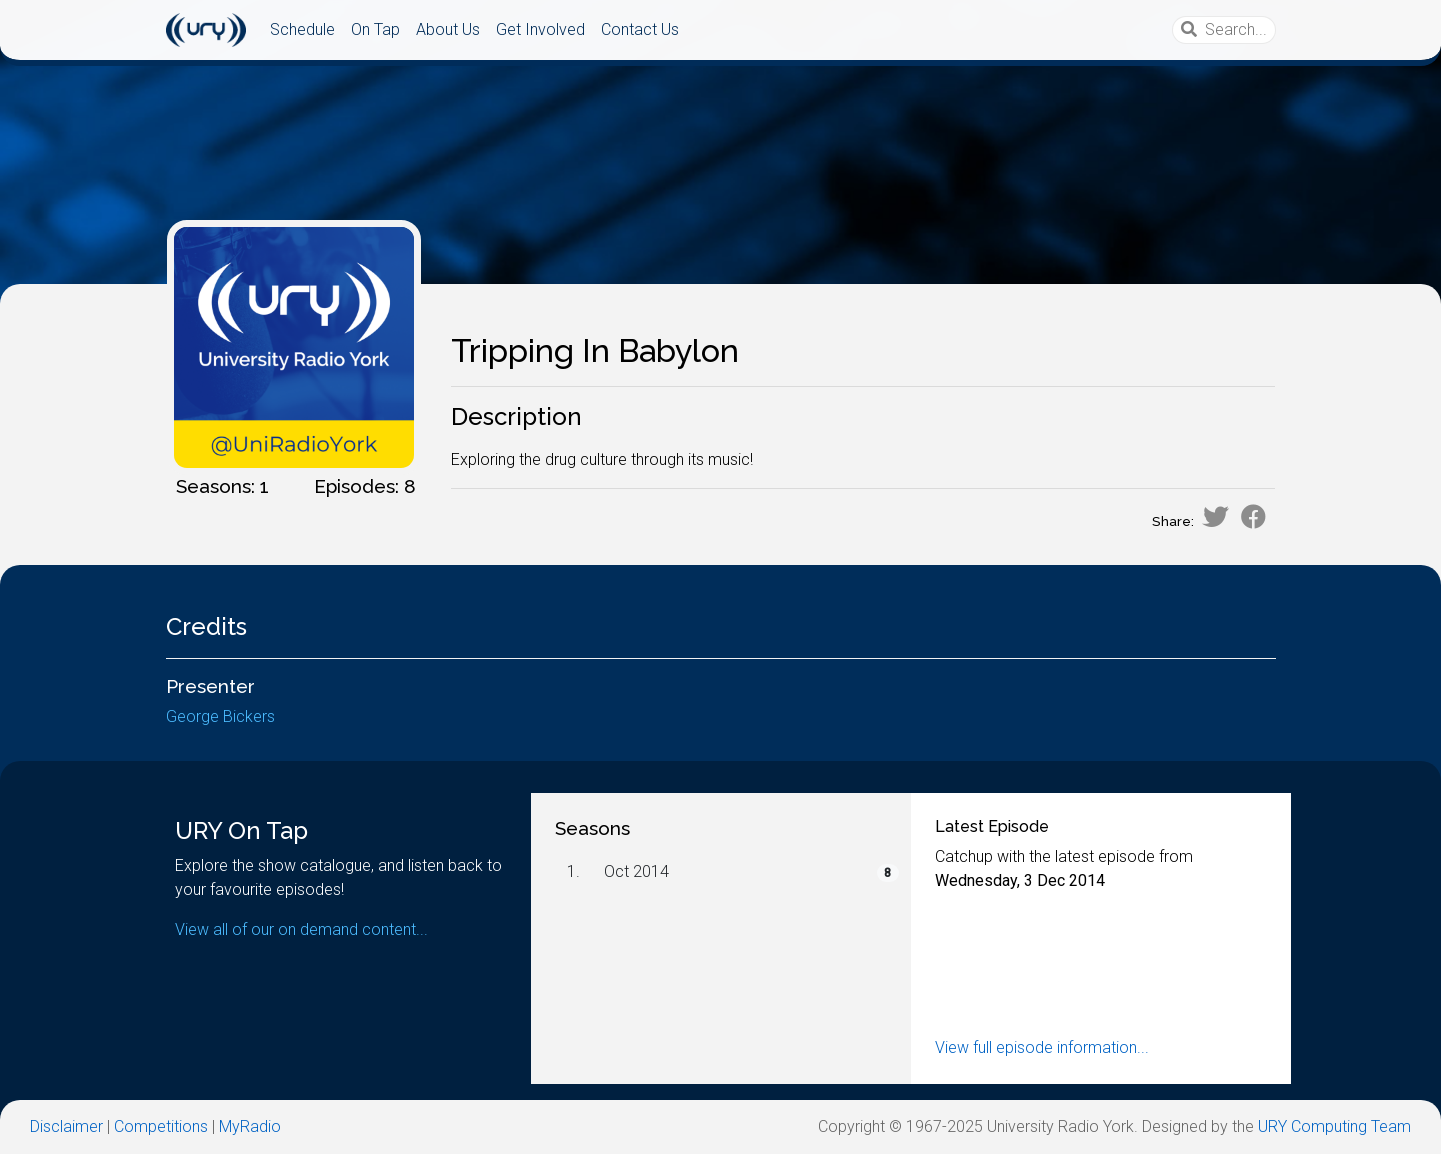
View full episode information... (1042, 1047)
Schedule (302, 29)
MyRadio (250, 1126)
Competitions (161, 1126)
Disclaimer (66, 1126)
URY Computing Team (1334, 1126)
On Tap (375, 29)
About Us (448, 29)
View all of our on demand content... (301, 929)
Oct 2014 (636, 871)
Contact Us (640, 29)
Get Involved (540, 29)
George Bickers (220, 716)
